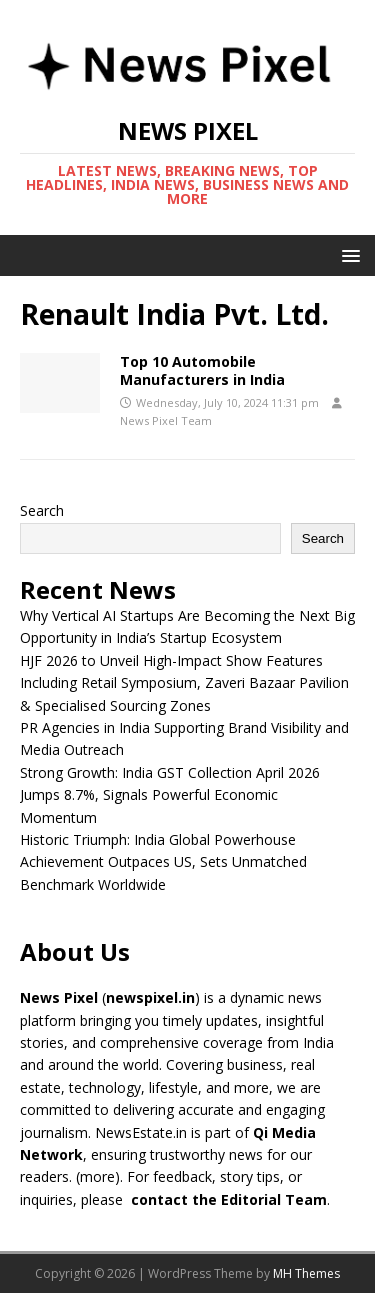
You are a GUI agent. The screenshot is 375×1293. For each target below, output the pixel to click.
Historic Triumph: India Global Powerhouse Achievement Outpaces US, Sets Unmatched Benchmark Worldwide (163, 862)
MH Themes (306, 1273)
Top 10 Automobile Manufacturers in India (202, 370)
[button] (347, 254)
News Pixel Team (166, 420)
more (97, 1176)
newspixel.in (150, 997)
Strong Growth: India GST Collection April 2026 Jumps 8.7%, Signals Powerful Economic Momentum (170, 795)
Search (42, 510)
